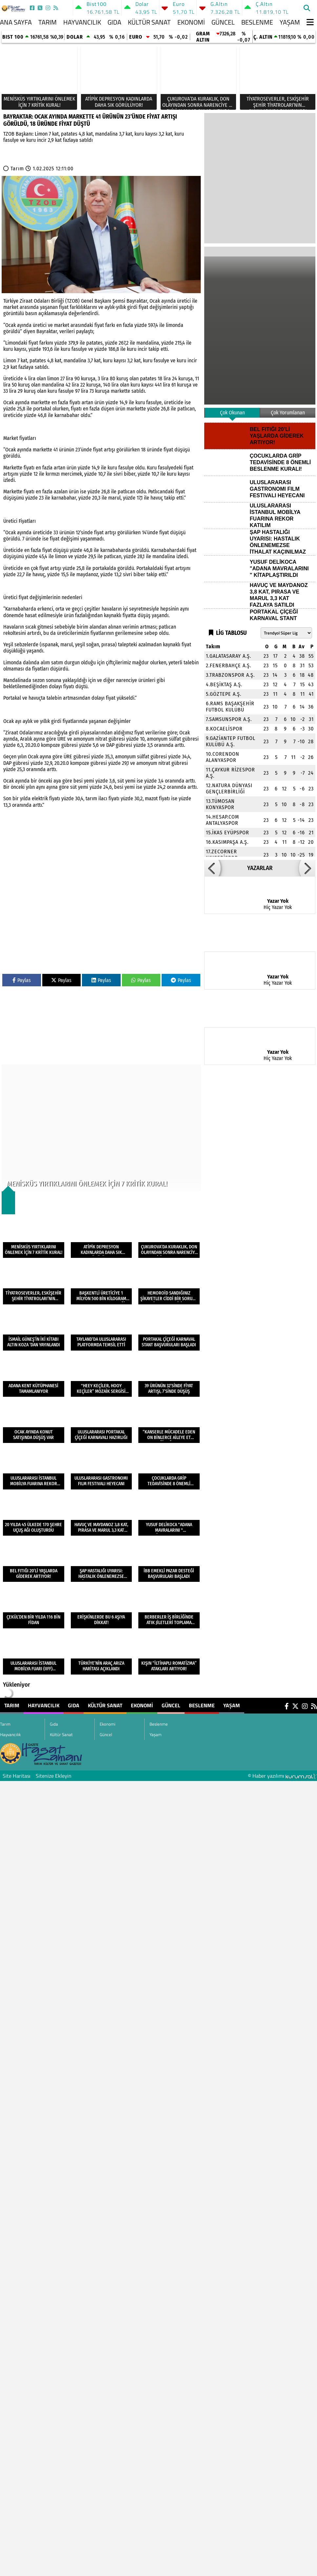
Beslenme (257, 22)
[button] (212, 868)
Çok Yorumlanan (288, 412)
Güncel (223, 22)
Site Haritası (16, 1776)
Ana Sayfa (16, 22)
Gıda (114, 22)
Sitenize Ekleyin (53, 1776)
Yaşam (290, 22)
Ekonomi (191, 22)
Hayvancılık (82, 22)
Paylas (21, 980)
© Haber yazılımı (282, 1776)
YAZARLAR (259, 868)
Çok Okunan (232, 412)
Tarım (47, 22)
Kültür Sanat (149, 22)
